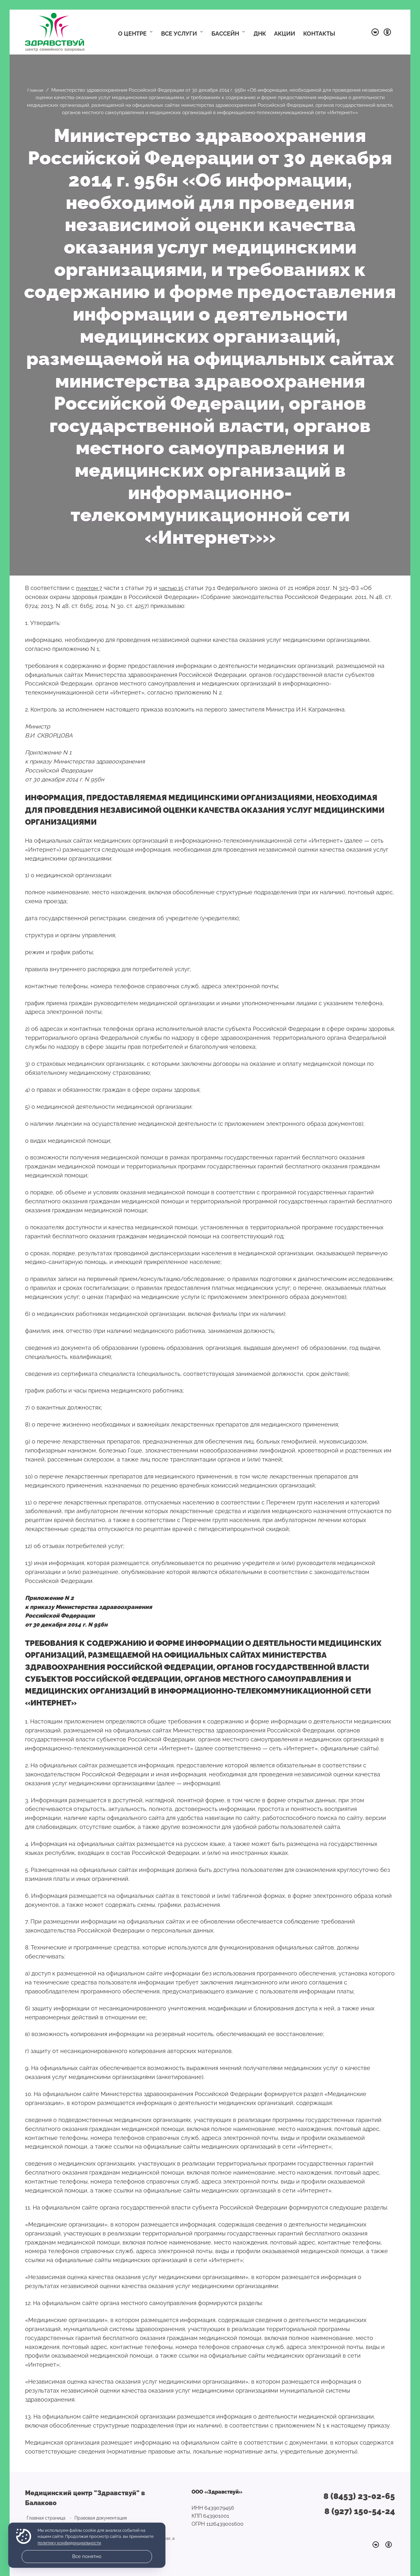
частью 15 (174, 588)
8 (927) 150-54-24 (359, 2510)
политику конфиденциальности (69, 2542)
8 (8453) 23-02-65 (359, 2495)
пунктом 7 (90, 588)
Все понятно (86, 2556)
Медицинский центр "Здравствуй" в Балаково (54, 32)
